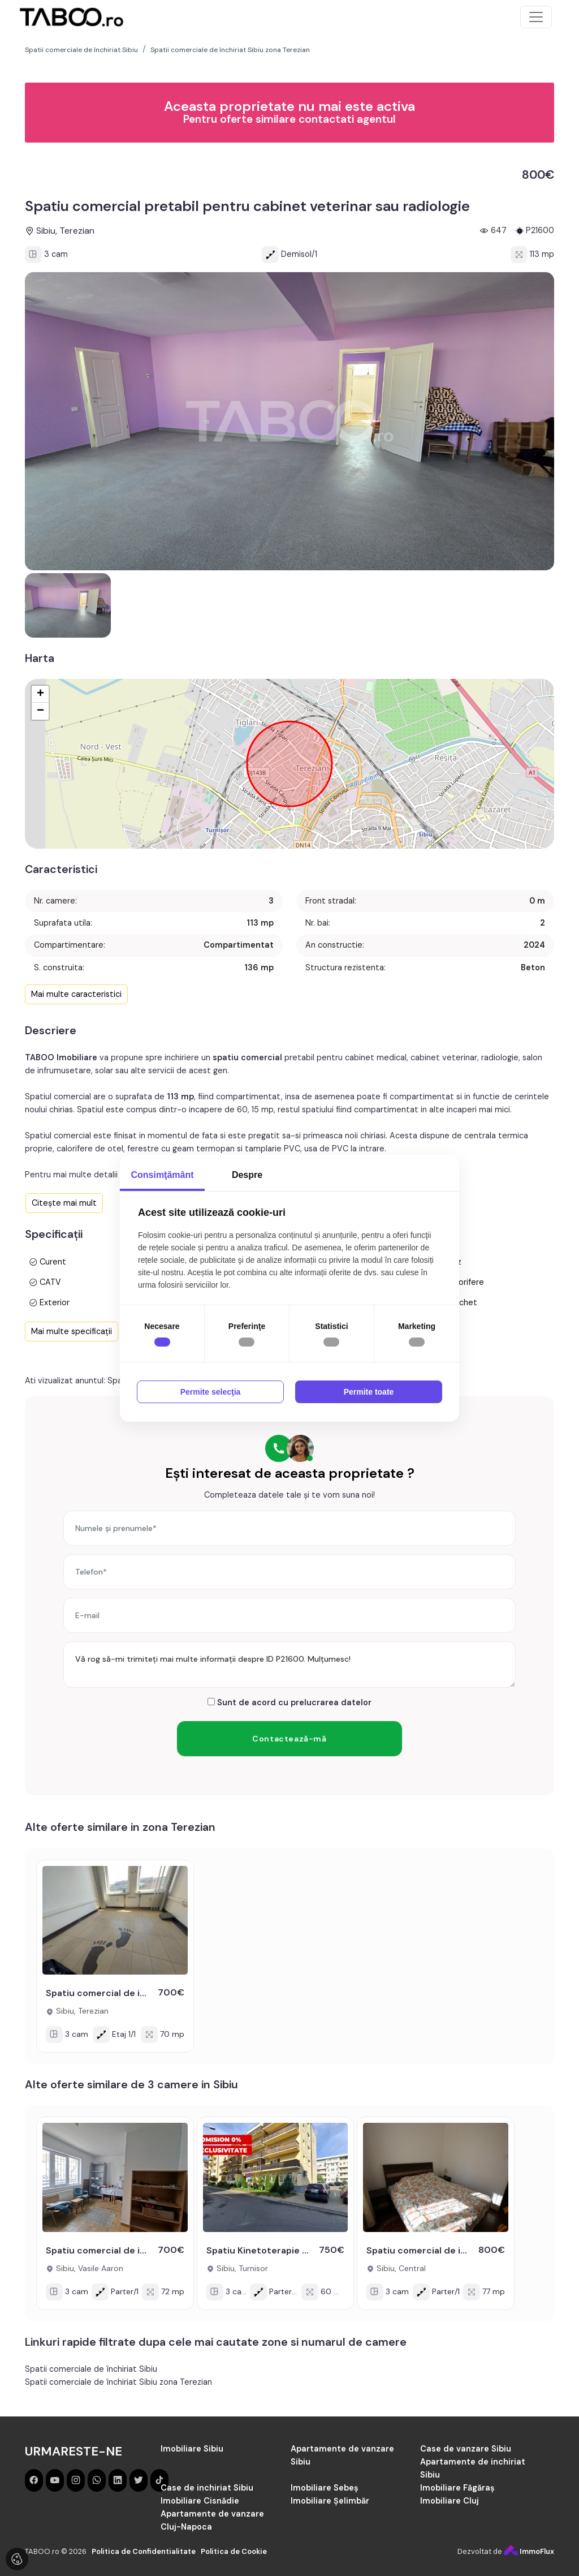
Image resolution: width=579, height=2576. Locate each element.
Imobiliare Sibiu (192, 2449)
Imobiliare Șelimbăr (330, 2501)
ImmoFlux (529, 2551)
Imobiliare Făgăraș (457, 2488)
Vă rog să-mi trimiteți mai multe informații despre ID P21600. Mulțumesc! (289, 1664)
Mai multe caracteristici (76, 994)
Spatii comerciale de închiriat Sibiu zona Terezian (118, 2382)
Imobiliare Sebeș (324, 2488)
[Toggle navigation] (536, 17)
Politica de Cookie (234, 2551)
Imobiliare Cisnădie (200, 2501)
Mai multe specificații (71, 1331)
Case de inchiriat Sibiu (207, 2488)
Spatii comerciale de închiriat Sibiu (91, 2369)
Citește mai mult (64, 1203)
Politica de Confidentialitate (144, 2551)
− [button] (40, 711)
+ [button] (40, 694)
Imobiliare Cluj (449, 2501)
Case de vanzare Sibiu (465, 2449)
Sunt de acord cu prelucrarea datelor (289, 1702)
